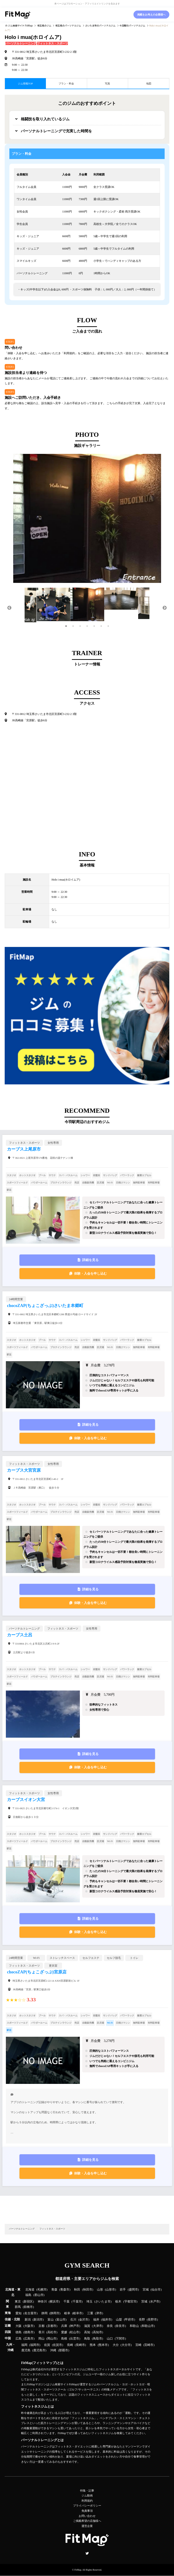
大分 (116, 2345)
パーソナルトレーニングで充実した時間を (56, 131)
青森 (54, 2289)
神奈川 (42, 2301)
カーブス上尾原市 (24, 1149)
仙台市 (156, 2289)
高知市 (97, 2332)
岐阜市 (77, 2313)
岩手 (123, 2289)
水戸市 (154, 2301)
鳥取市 (97, 2338)
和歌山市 (148, 2326)
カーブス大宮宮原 (24, 1470)
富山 (51, 2319)
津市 (99, 2313)
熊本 (93, 2345)
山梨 (119, 2319)
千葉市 (77, 2301)
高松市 (51, 2332)
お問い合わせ (87, 2516)
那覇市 (63, 2350)
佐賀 (47, 2345)
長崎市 (80, 2345)
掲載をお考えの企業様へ (151, 14)
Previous (9, 608)
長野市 (152, 2319)
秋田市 (87, 2289)
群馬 (18, 2307)
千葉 (66, 2301)
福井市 (106, 2319)
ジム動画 (87, 2495)
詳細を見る (90, 1260)
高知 (87, 2332)
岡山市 (51, 2338)
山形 (100, 2289)
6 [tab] (101, 626)
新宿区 (28, 2301)
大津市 (97, 2326)
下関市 (120, 2338)
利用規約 (87, 2501)
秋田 (77, 2289)
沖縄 (53, 2350)
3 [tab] (80, 626)
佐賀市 (57, 2345)
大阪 (18, 2326)
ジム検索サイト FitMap (20, 25)
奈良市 (120, 2326)
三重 (90, 2313)
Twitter (87, 2553)
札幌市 (42, 2289)
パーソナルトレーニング (22, 2229)
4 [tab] (87, 626)
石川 (73, 2319)
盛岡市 (133, 2289)
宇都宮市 (130, 2301)
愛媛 (64, 2332)
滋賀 (87, 2326)
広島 (18, 2338)
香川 (41, 2332)
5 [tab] (94, 626)
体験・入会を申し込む (90, 1274)
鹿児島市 (39, 2350)
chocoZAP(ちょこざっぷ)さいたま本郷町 (45, 1305)
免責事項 (87, 2511)
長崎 (70, 2345)
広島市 (28, 2338)
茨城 (144, 2301)
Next (164, 608)
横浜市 (54, 2301)
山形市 (110, 2289)
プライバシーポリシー (87, 2506)
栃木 (118, 2301)
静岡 (44, 2313)
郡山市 (39, 2295)
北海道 (29, 2289)
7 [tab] (108, 626)
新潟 (28, 2319)
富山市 (61, 2319)
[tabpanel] (87, 604)
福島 (28, 2295)
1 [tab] (66, 626)
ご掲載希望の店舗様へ (87, 2521)
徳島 (18, 2332)
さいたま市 (103, 2301)
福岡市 (34, 2345)
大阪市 (28, 2326)
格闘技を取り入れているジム (45, 119)
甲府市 (129, 2319)
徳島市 (28, 2332)
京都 (41, 2326)
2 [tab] (73, 626)
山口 (110, 2338)
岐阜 (67, 2313)
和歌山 (134, 2326)
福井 (96, 2319)
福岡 (24, 2345)
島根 (64, 2338)
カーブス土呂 (19, 1635)
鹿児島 (25, 2350)
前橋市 (28, 2307)
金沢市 (83, 2319)
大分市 (126, 2345)
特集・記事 (87, 2490)
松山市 (74, 2332)
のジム (44, 25)
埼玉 (89, 2301)
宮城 (146, 2289)
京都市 (51, 2326)
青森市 (64, 2289)
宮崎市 (148, 2345)
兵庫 (64, 2326)
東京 (18, 2301)
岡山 (41, 2338)
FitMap (77, 2570)
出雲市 (74, 2338)
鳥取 (87, 2338)
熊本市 (103, 2345)
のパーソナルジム (68, 25)
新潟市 (38, 2319)
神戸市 (74, 2326)
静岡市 (54, 2313)
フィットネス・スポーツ (52, 2229)
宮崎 (138, 2345)
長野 (142, 2319)
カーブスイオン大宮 (26, 1799)
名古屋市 (30, 2313)
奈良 (110, 2326)
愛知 (18, 2313)
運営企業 (87, 2526)
